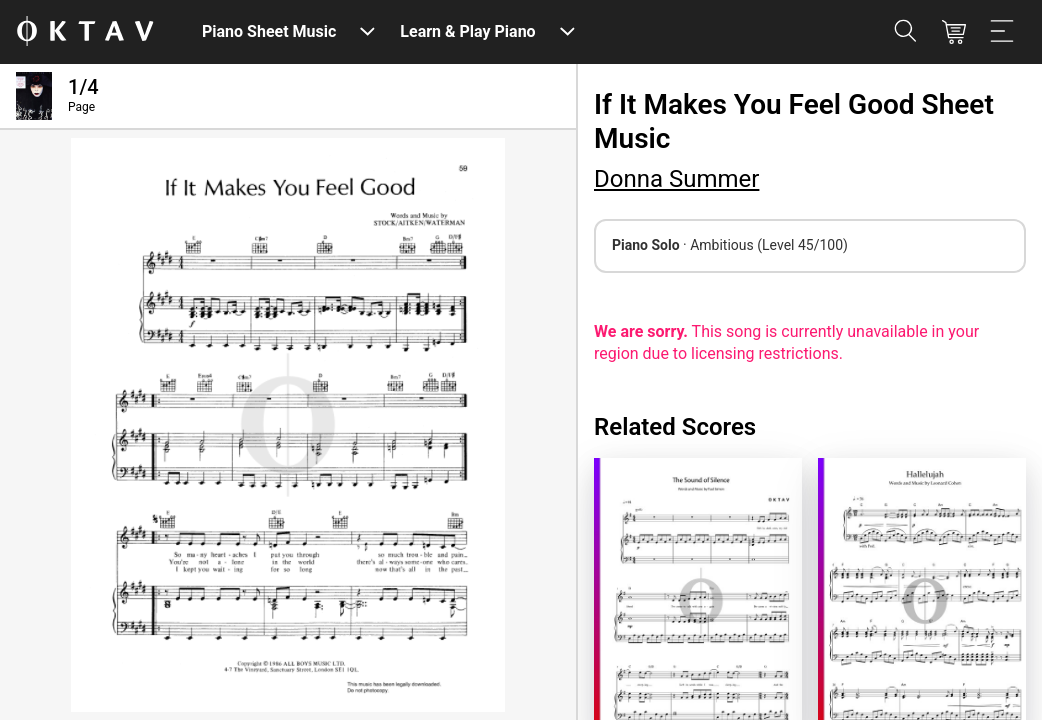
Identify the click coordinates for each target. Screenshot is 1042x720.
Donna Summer (676, 179)
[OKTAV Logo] (85, 32)
